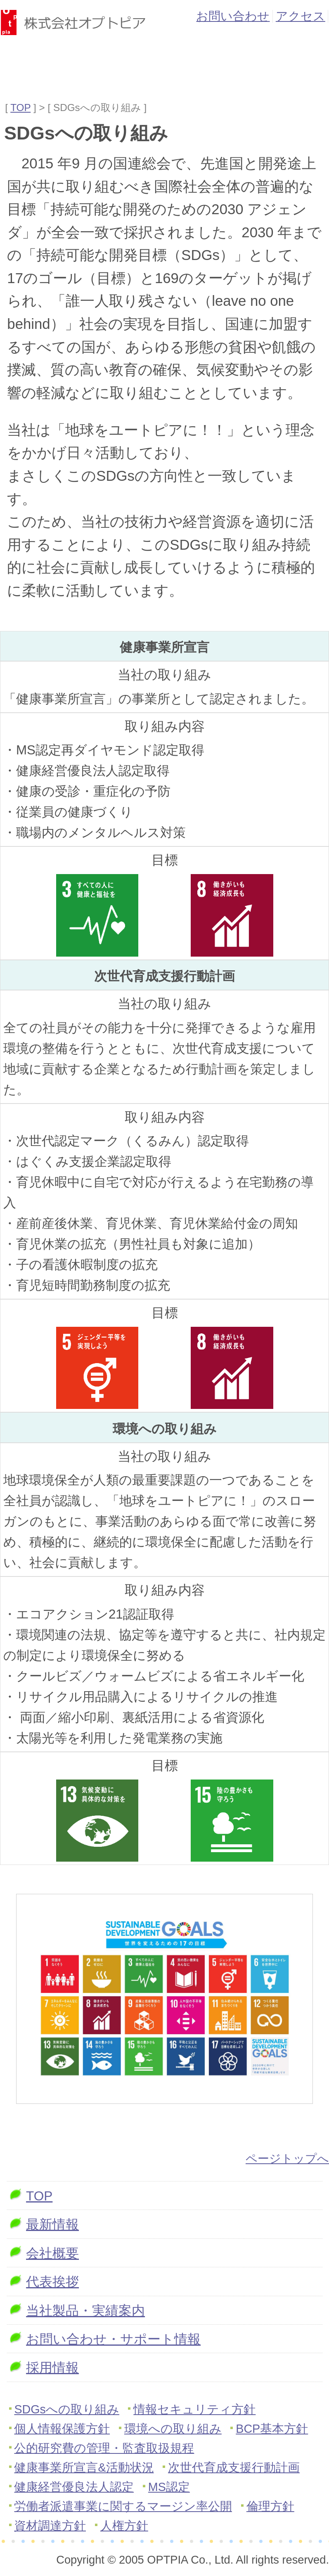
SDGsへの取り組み (66, 2409)
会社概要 (52, 2253)
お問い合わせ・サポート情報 (113, 2339)
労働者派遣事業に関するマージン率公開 (123, 2506)
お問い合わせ (233, 16)
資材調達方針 (50, 2525)
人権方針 (124, 2525)
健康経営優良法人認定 (74, 2486)
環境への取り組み (173, 2428)
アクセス (300, 16)
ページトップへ (287, 2158)
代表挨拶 (52, 2281)
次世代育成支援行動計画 (234, 2467)
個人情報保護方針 (62, 2428)
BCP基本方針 (272, 2428)
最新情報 (52, 2224)
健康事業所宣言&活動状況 (84, 2467)
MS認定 (169, 2486)
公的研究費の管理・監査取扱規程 (104, 2448)
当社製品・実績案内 (85, 2310)
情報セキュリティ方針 (194, 2409)
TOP (20, 107)
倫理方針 (270, 2506)
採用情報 (52, 2367)
